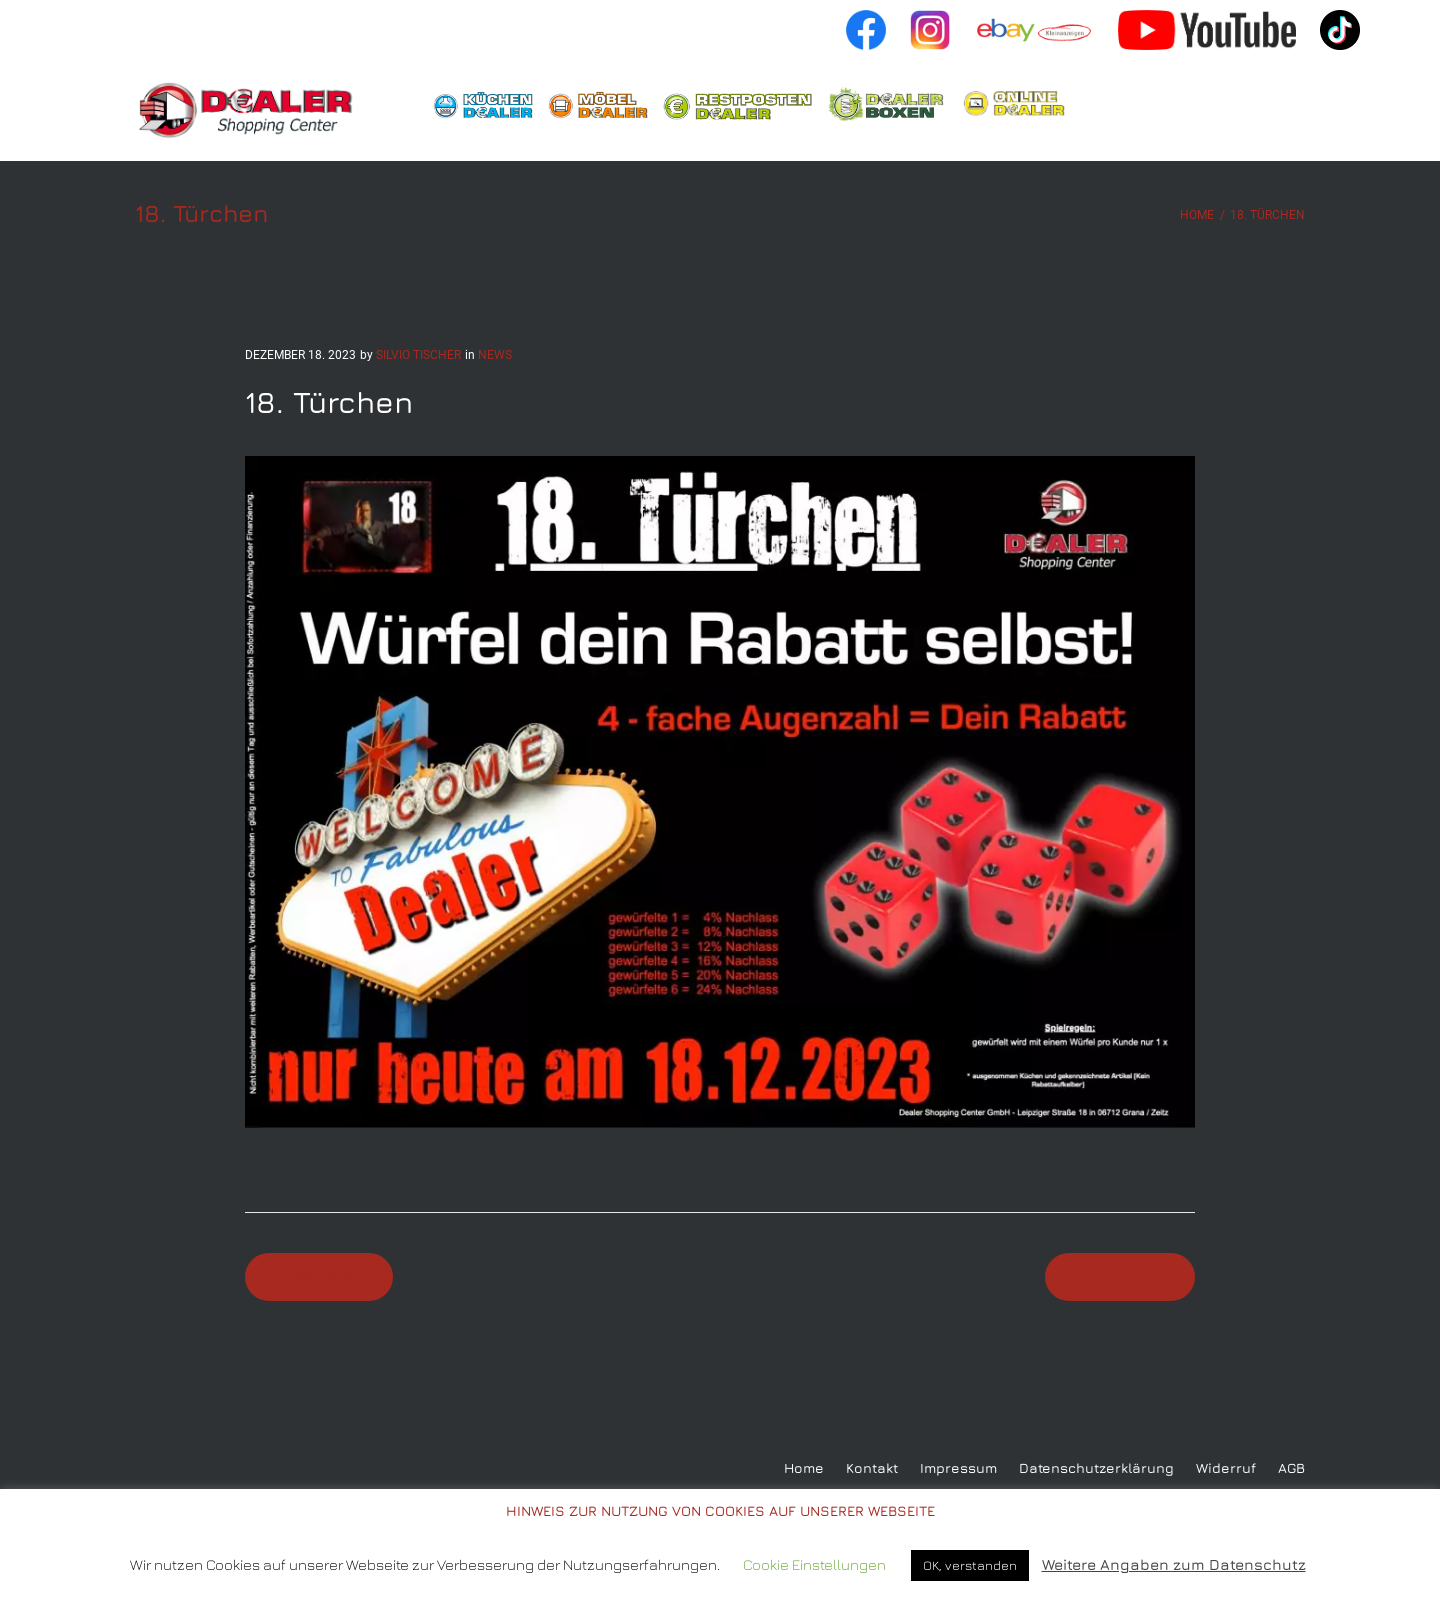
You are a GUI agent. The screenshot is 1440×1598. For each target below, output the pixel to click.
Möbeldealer (598, 105)
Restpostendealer (738, 106)
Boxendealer (888, 105)
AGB (1291, 1468)
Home (253, 110)
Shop (1023, 104)
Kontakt (872, 1468)
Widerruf (1226, 1468)
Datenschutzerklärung (1096, 1468)
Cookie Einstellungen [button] (814, 1564)
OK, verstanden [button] (970, 1565)
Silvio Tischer (418, 355)
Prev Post (326, 1277)
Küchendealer (483, 105)
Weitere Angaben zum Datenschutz (1174, 1564)
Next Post (1112, 1277)
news (495, 355)
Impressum (958, 1468)
